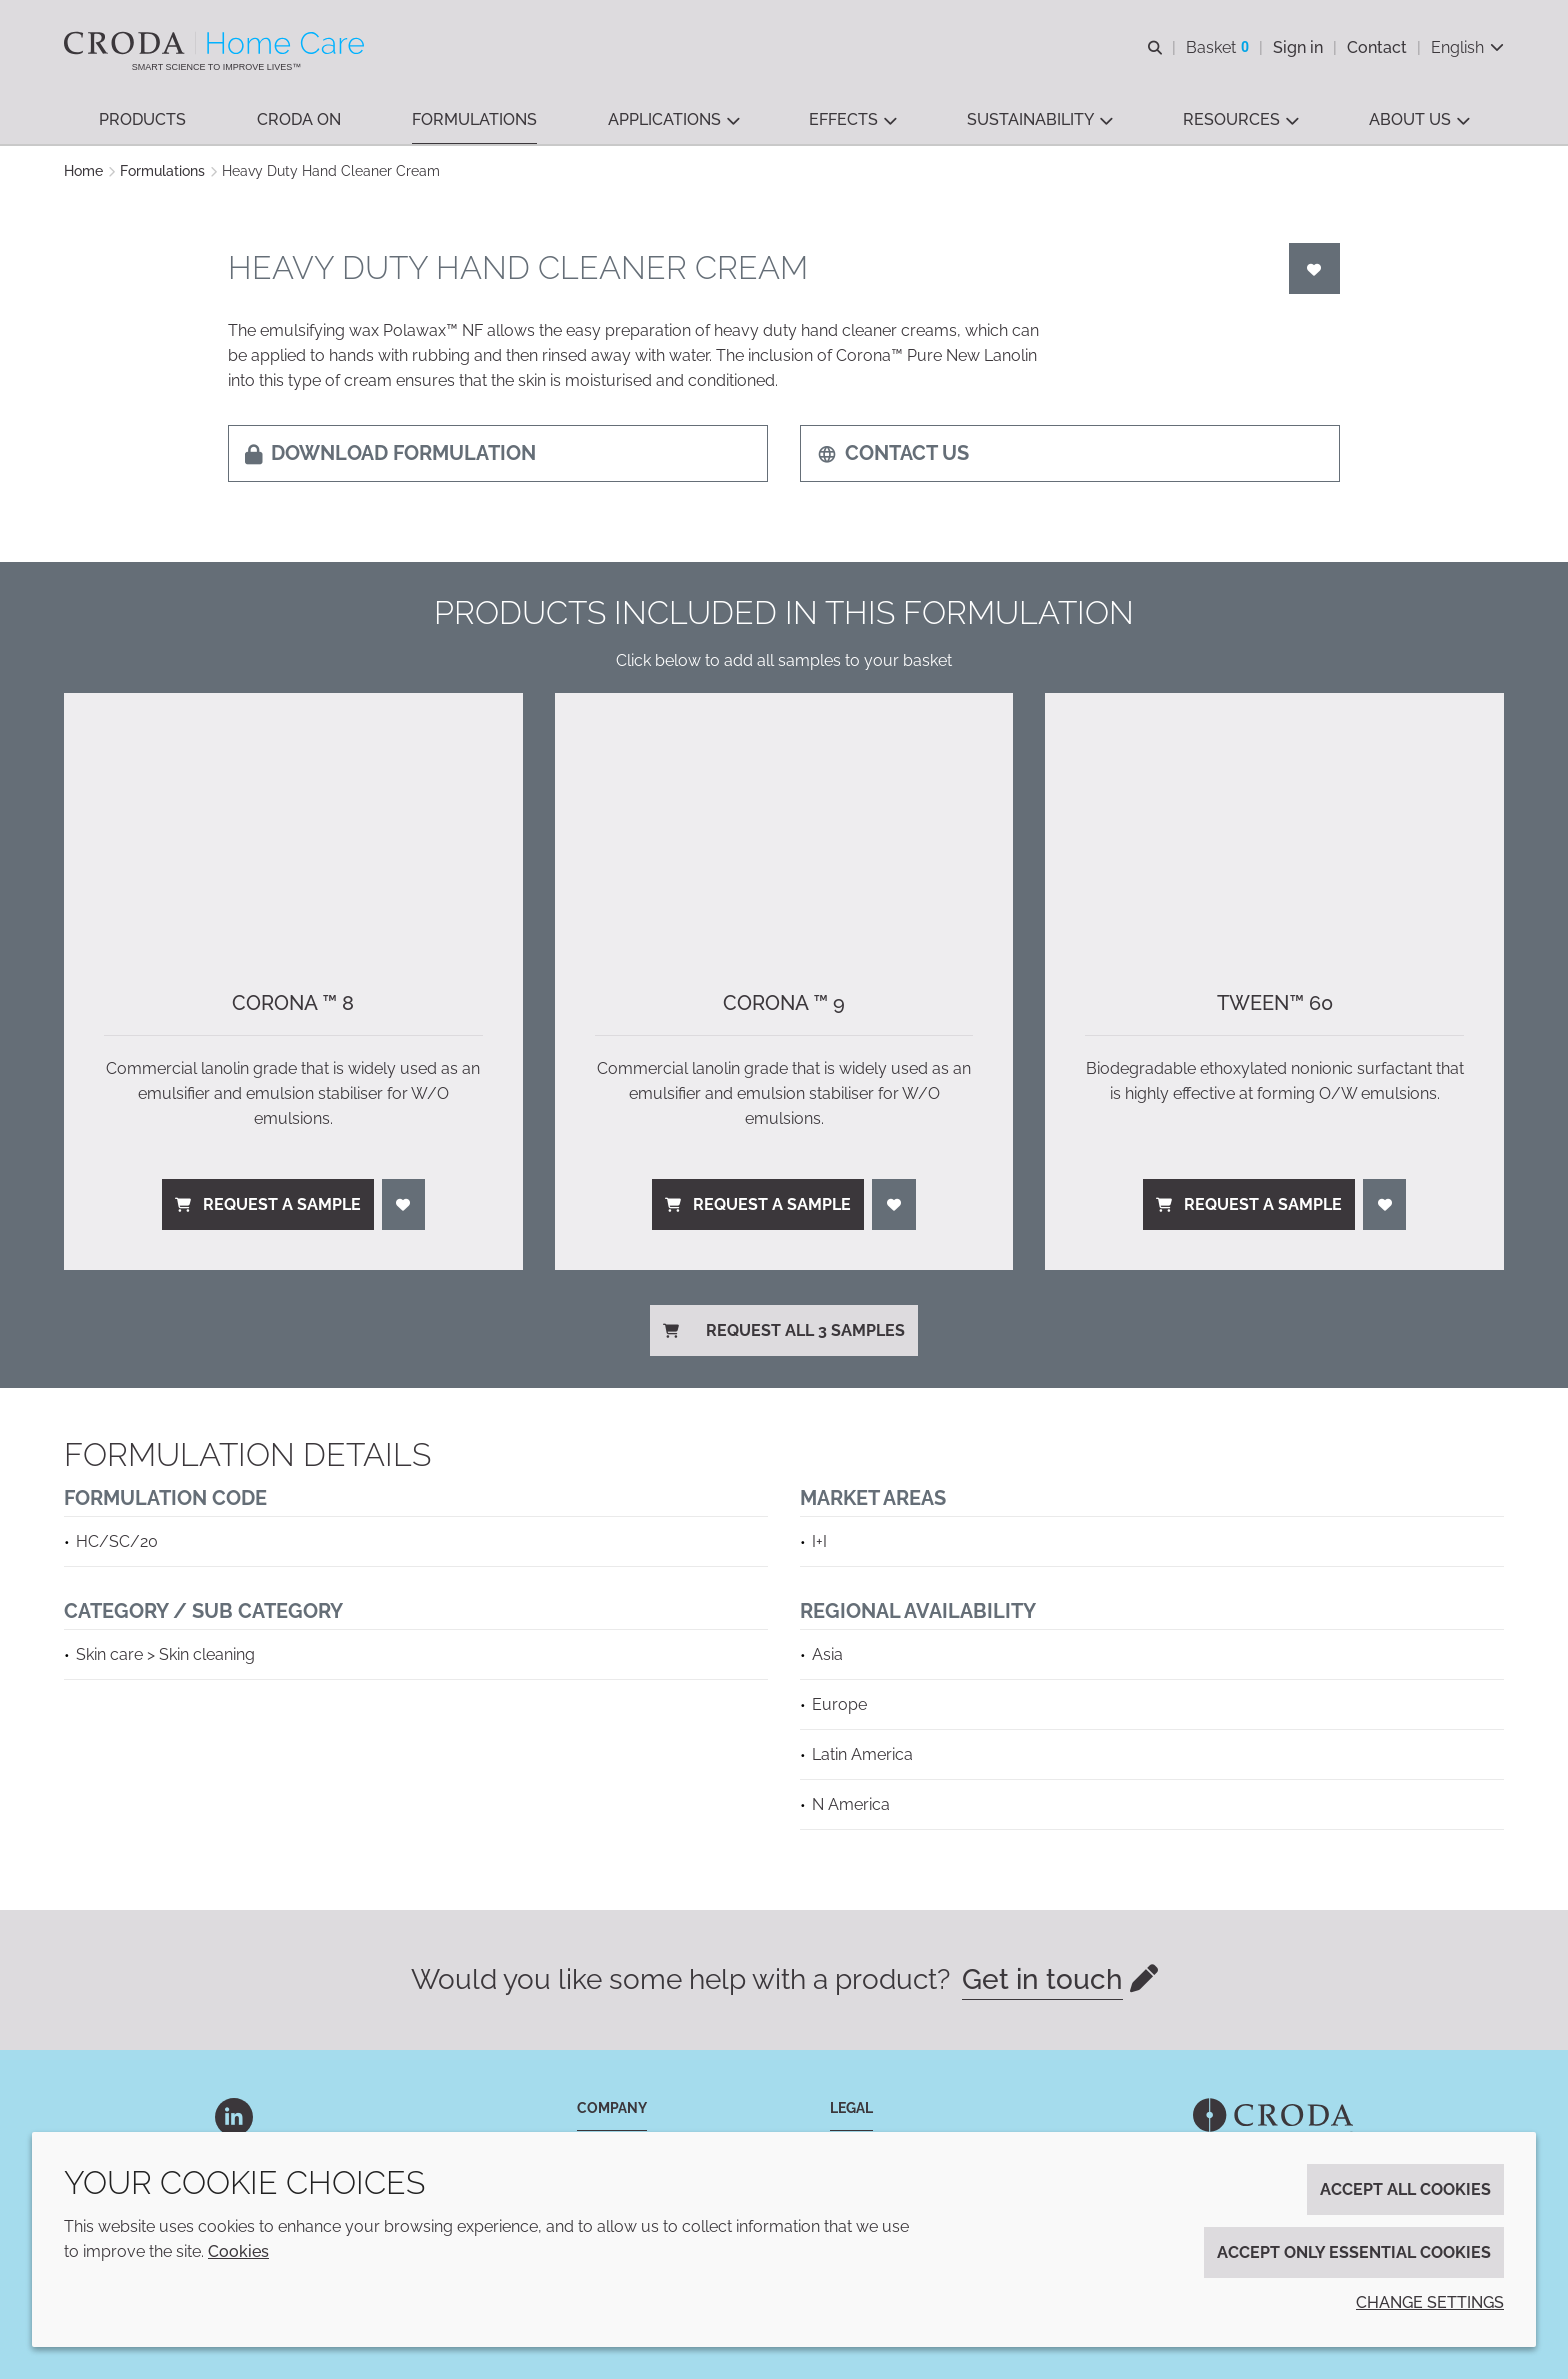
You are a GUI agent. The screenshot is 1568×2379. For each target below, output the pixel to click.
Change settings (1430, 2302)
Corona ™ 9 (784, 1003)
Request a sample (268, 1204)
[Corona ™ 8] (293, 822)
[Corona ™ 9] (784, 822)
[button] (142, 120)
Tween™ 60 (1275, 1003)
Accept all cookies (1405, 2189)
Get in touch (1042, 1979)
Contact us (893, 453)
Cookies (238, 2251)
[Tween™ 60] (1274, 822)
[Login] (1315, 268)
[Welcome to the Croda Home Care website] (216, 43)
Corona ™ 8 (293, 1003)
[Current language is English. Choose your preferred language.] (1467, 47)
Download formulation (390, 453)
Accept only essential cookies (1354, 2252)
